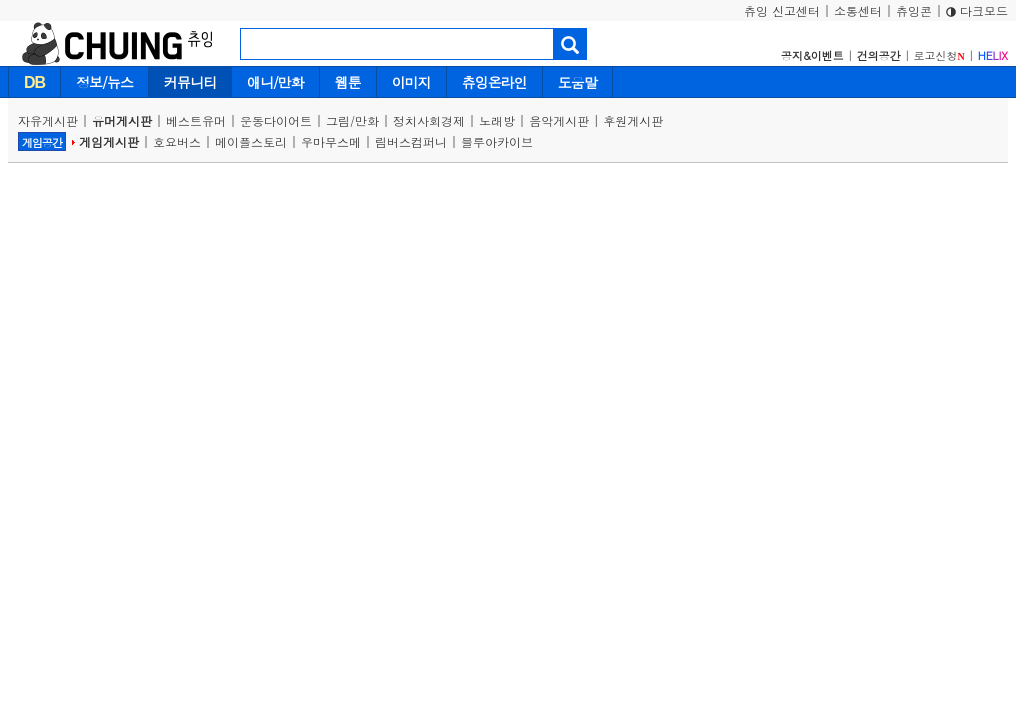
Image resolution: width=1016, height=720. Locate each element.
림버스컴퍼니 (411, 141)
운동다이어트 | (283, 120)
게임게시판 (109, 141)
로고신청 (939, 55)
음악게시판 (559, 120)
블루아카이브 (497, 141)
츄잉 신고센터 (782, 10)
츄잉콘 (914, 10)
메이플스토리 (251, 141)
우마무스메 (331, 141)
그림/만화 (352, 120)
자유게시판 (48, 120)
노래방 (497, 120)
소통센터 (858, 10)
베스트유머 (196, 120)
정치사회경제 (429, 120)
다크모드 (977, 10)
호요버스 (177, 141)
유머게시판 (122, 120)
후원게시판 (633, 120)
